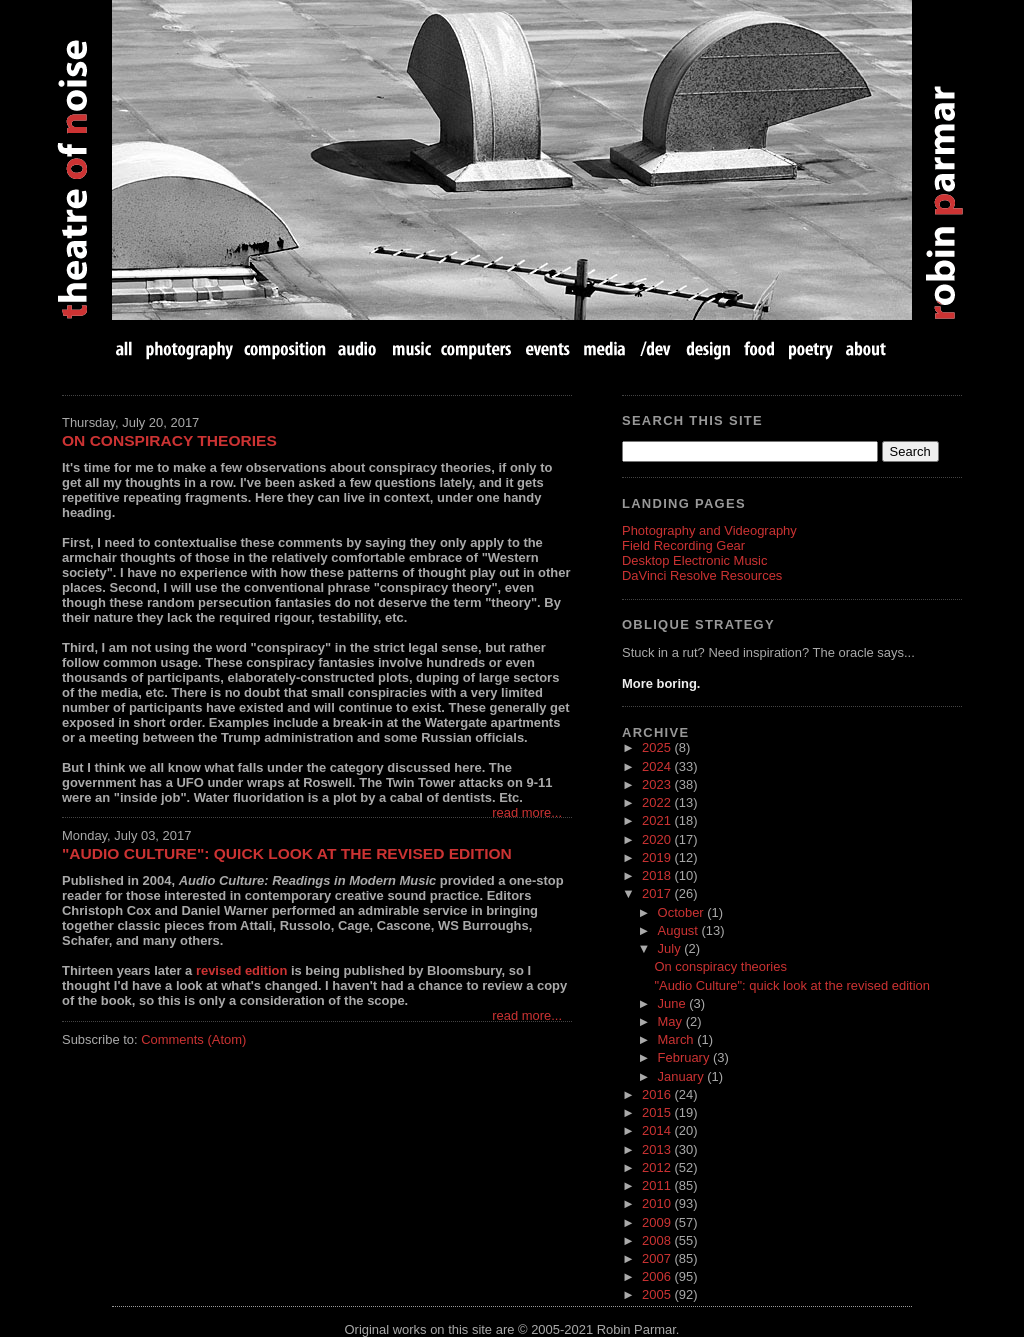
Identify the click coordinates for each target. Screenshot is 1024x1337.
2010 (658, 1203)
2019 (658, 857)
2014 (658, 1130)
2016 (658, 1094)
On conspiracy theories (169, 440)
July (671, 948)
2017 (658, 893)
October (683, 912)
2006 (658, 1276)
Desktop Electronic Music (694, 560)
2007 (658, 1258)
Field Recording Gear (683, 545)
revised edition (241, 970)
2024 (658, 766)
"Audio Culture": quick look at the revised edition (287, 853)
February (685, 1057)
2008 (658, 1240)
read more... (527, 812)
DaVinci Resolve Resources (702, 575)
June (674, 1003)
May (672, 1021)
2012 (658, 1167)
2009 (658, 1222)
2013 (658, 1149)
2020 (658, 839)
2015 (658, 1112)
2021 (658, 820)
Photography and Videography (709, 530)
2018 (658, 875)
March (678, 1039)
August (680, 930)
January (683, 1076)
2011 (658, 1185)
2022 (658, 802)
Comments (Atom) (193, 1039)
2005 (658, 1294)
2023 (658, 784)
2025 (658, 747)
